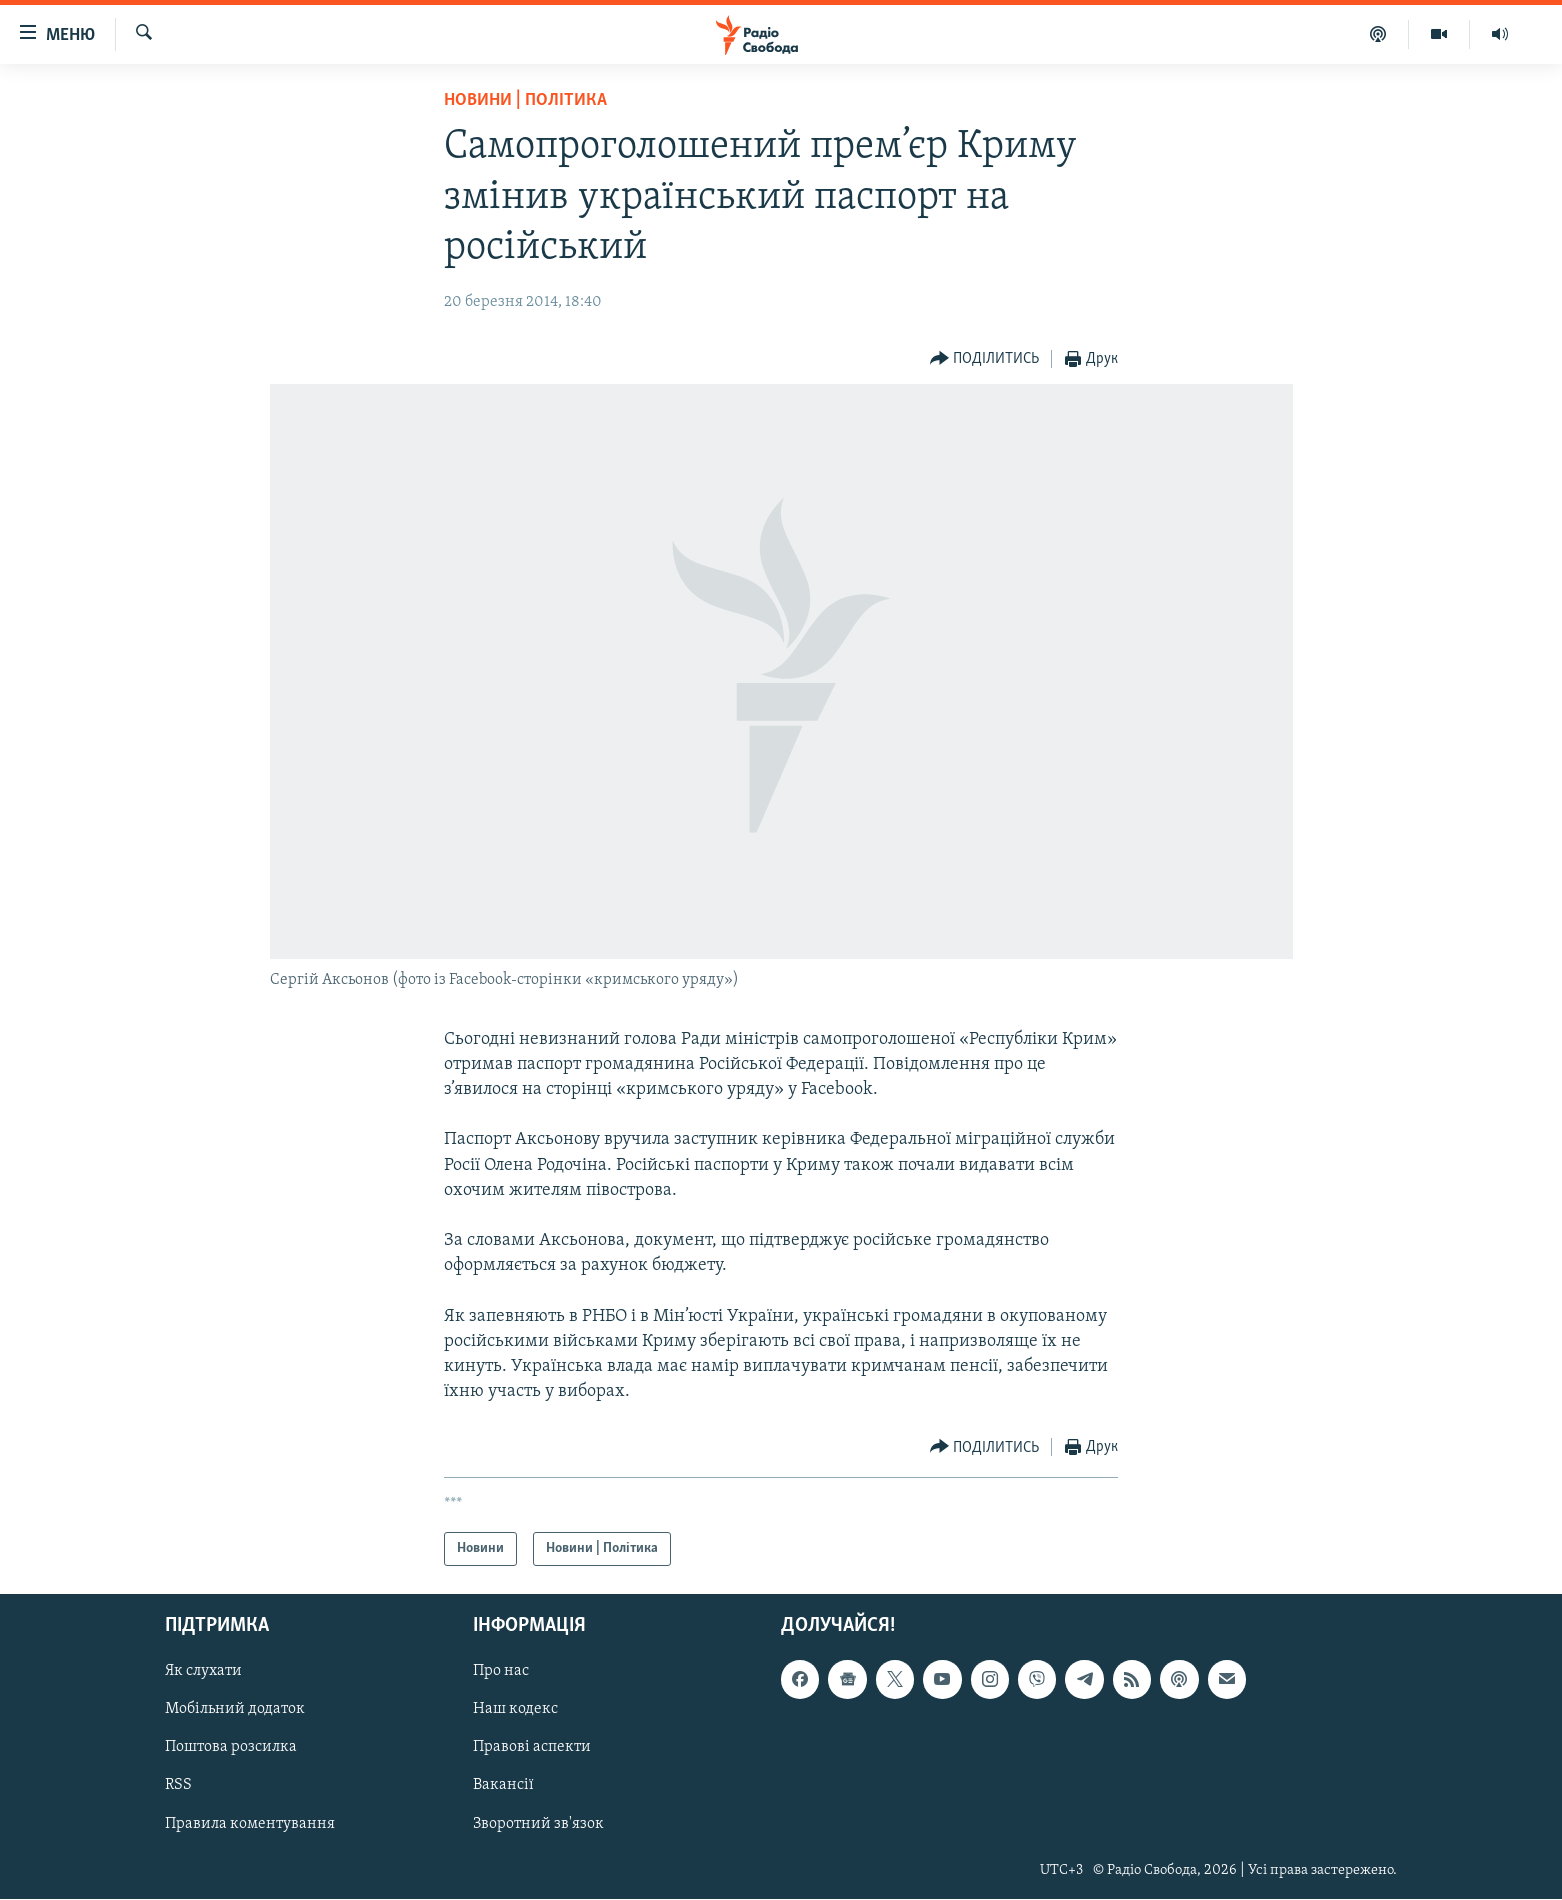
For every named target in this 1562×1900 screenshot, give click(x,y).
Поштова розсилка (231, 1748)
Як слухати (203, 1672)
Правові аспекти (532, 1748)
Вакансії (503, 1786)
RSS (178, 1786)
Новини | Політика (525, 100)
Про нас (501, 1672)
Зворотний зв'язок (538, 1824)
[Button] (985, 359)
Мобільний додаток (235, 1710)
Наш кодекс (515, 1710)
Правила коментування (250, 1824)
